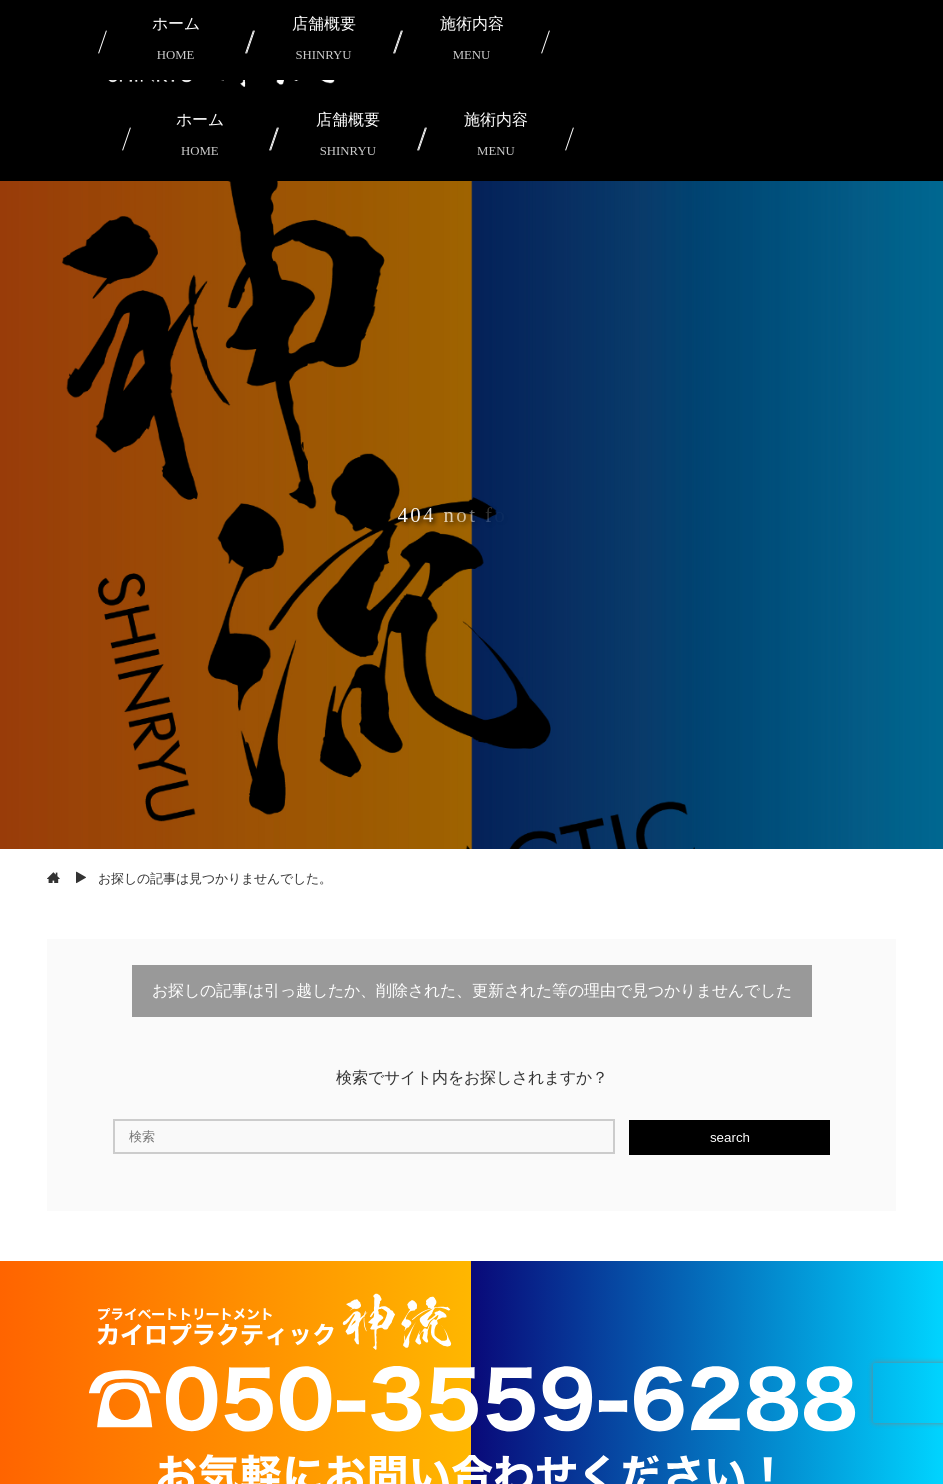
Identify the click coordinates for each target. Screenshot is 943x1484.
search (730, 1137)
